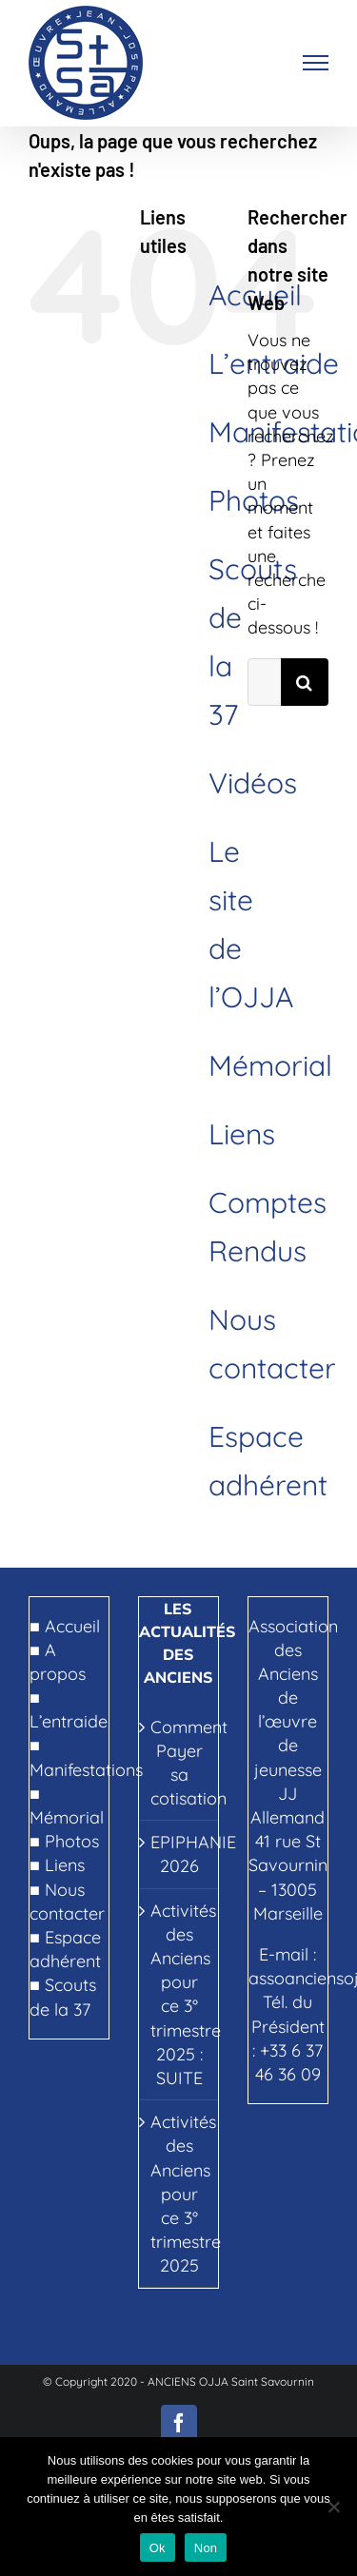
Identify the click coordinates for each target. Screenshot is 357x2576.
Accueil (72, 1626)
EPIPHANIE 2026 (179, 1854)
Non (206, 2548)
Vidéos (252, 783)
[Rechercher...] (264, 682)
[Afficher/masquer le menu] (316, 62)
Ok (157, 2548)
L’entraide (69, 1721)
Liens (241, 1134)
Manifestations (86, 1770)
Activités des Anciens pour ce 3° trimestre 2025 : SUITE (179, 1994)
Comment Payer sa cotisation (179, 1763)
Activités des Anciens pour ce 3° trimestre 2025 (179, 2193)
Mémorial (270, 1065)
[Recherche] (304, 682)
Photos (72, 1841)
